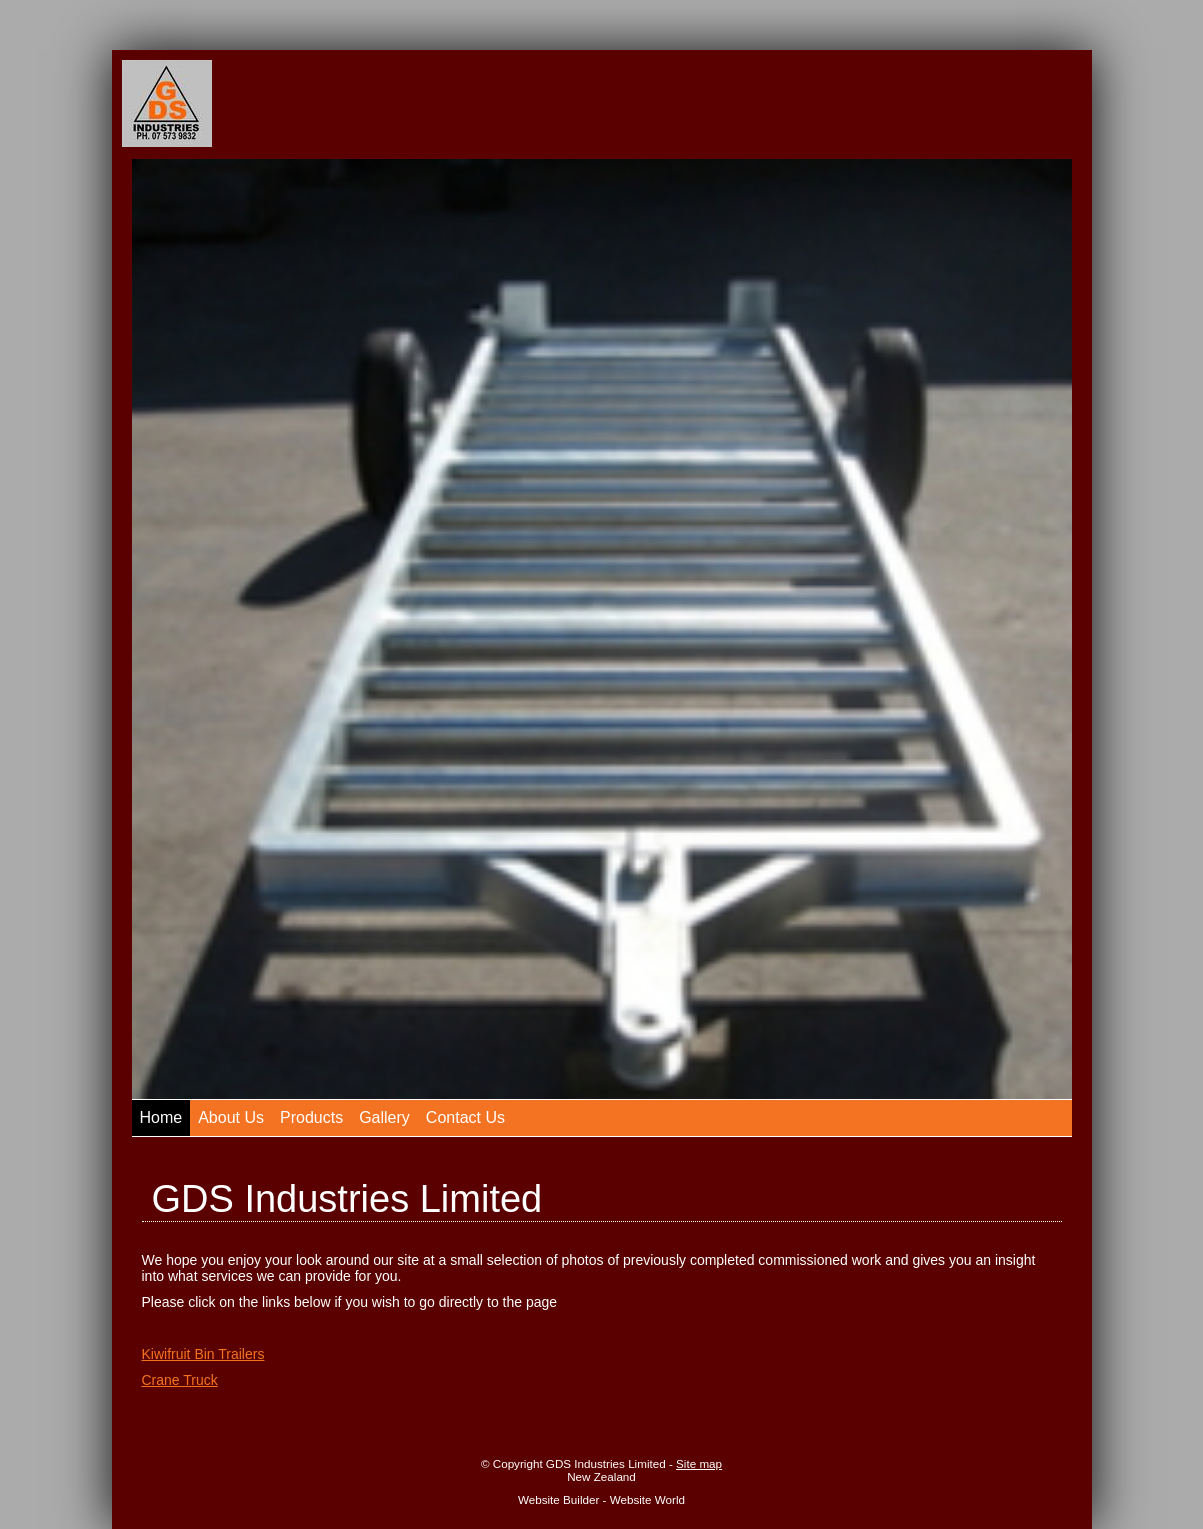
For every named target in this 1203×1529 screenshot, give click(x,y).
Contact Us (465, 1117)
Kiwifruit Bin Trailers (203, 1354)
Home (161, 1117)
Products (311, 1117)
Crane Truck (180, 1380)
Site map (699, 1463)
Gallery (384, 1117)
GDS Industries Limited (606, 1463)
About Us (231, 1117)
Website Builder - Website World (601, 1499)
